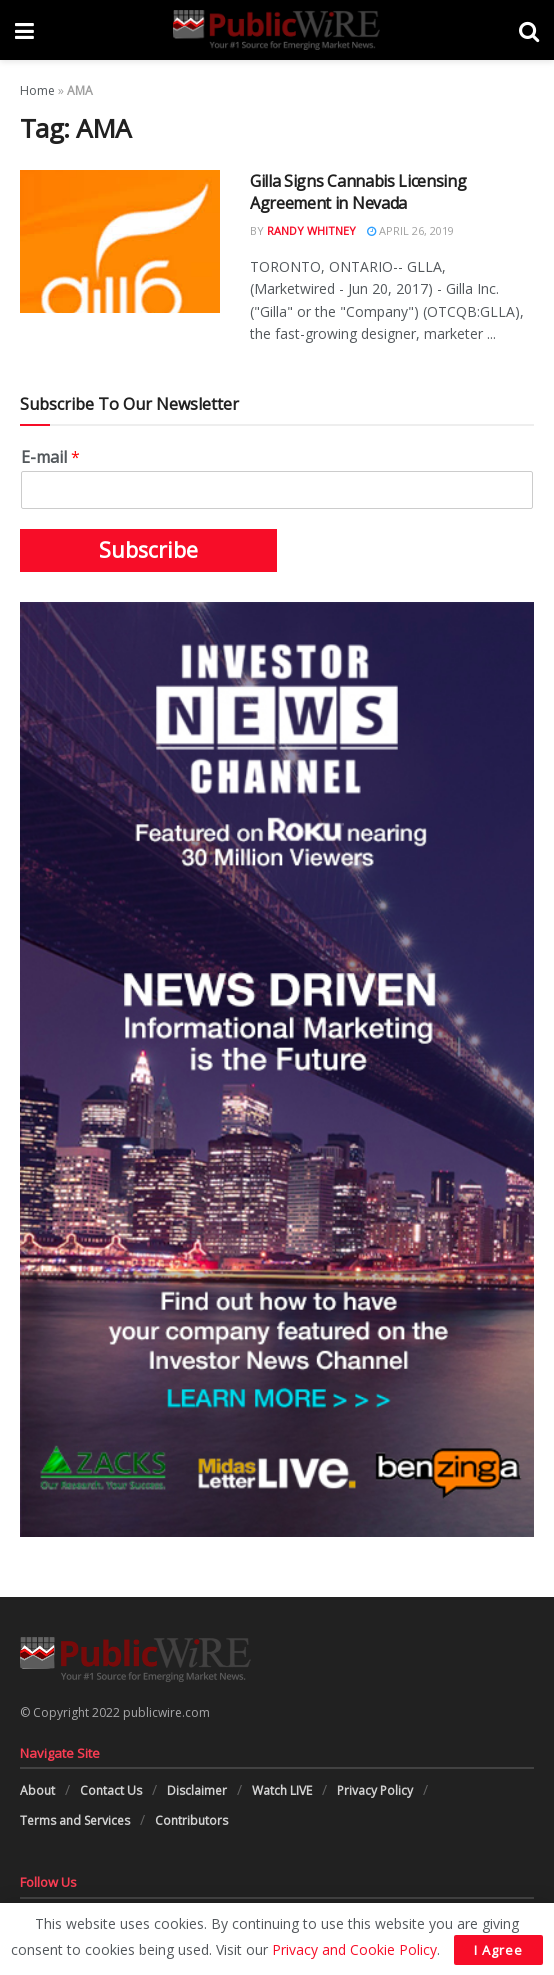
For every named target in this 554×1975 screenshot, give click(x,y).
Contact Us (111, 1790)
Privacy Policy (375, 1790)
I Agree (498, 1950)
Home (37, 90)
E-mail (50, 457)
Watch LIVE (282, 1790)
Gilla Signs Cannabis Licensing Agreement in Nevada (358, 192)
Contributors (191, 1820)
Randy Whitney (311, 230)
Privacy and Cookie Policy (354, 1949)
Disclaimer (197, 1790)
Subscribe (148, 550)
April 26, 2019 (410, 230)
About (37, 1790)
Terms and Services (75, 1820)
